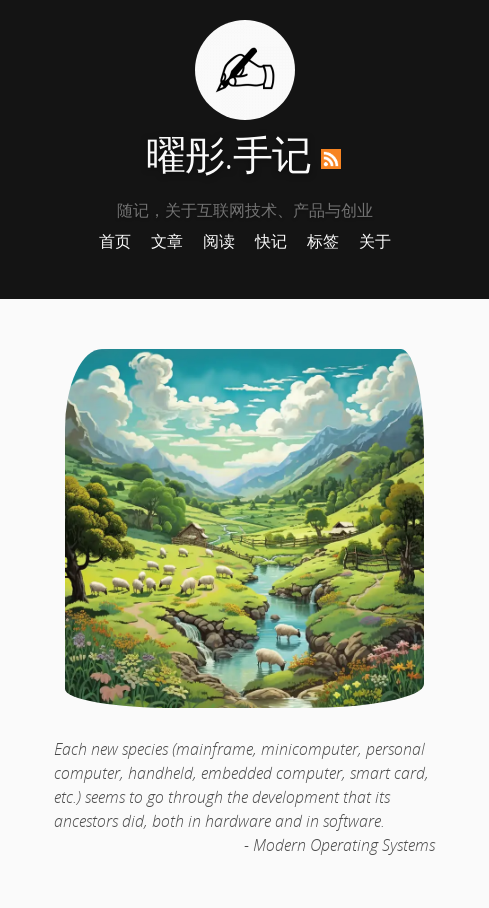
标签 (323, 241)
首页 (115, 241)
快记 (271, 241)
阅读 (219, 241)
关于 (375, 241)
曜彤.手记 (228, 153)
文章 (167, 241)
